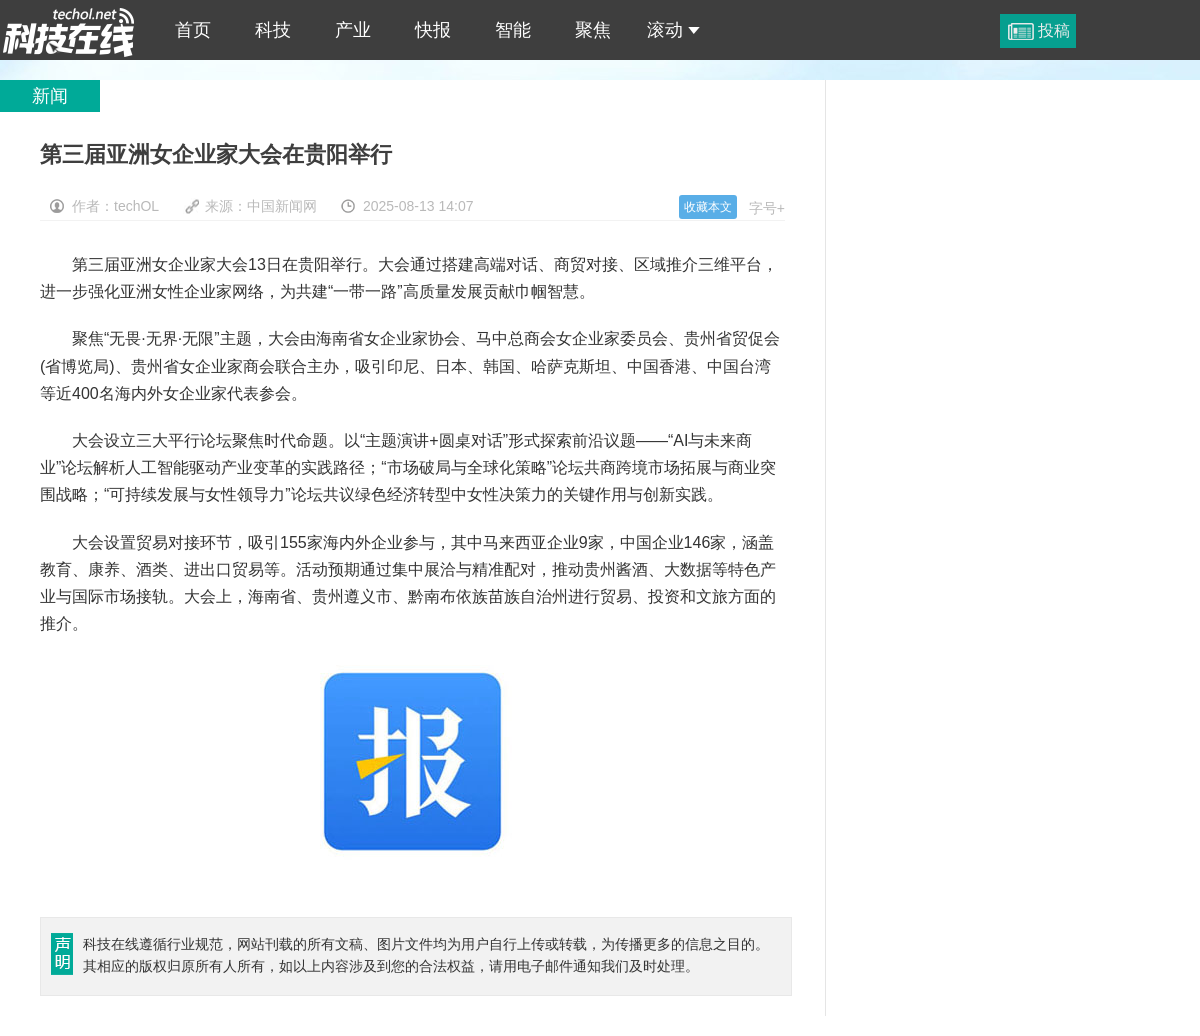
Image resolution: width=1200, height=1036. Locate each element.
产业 (353, 30)
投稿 (1054, 30)
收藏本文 (708, 207)
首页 (193, 30)
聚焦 (593, 30)
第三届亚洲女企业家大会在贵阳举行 (69, 30)
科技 (273, 30)
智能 (513, 30)
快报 (433, 30)
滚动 (673, 30)
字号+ (767, 208)
